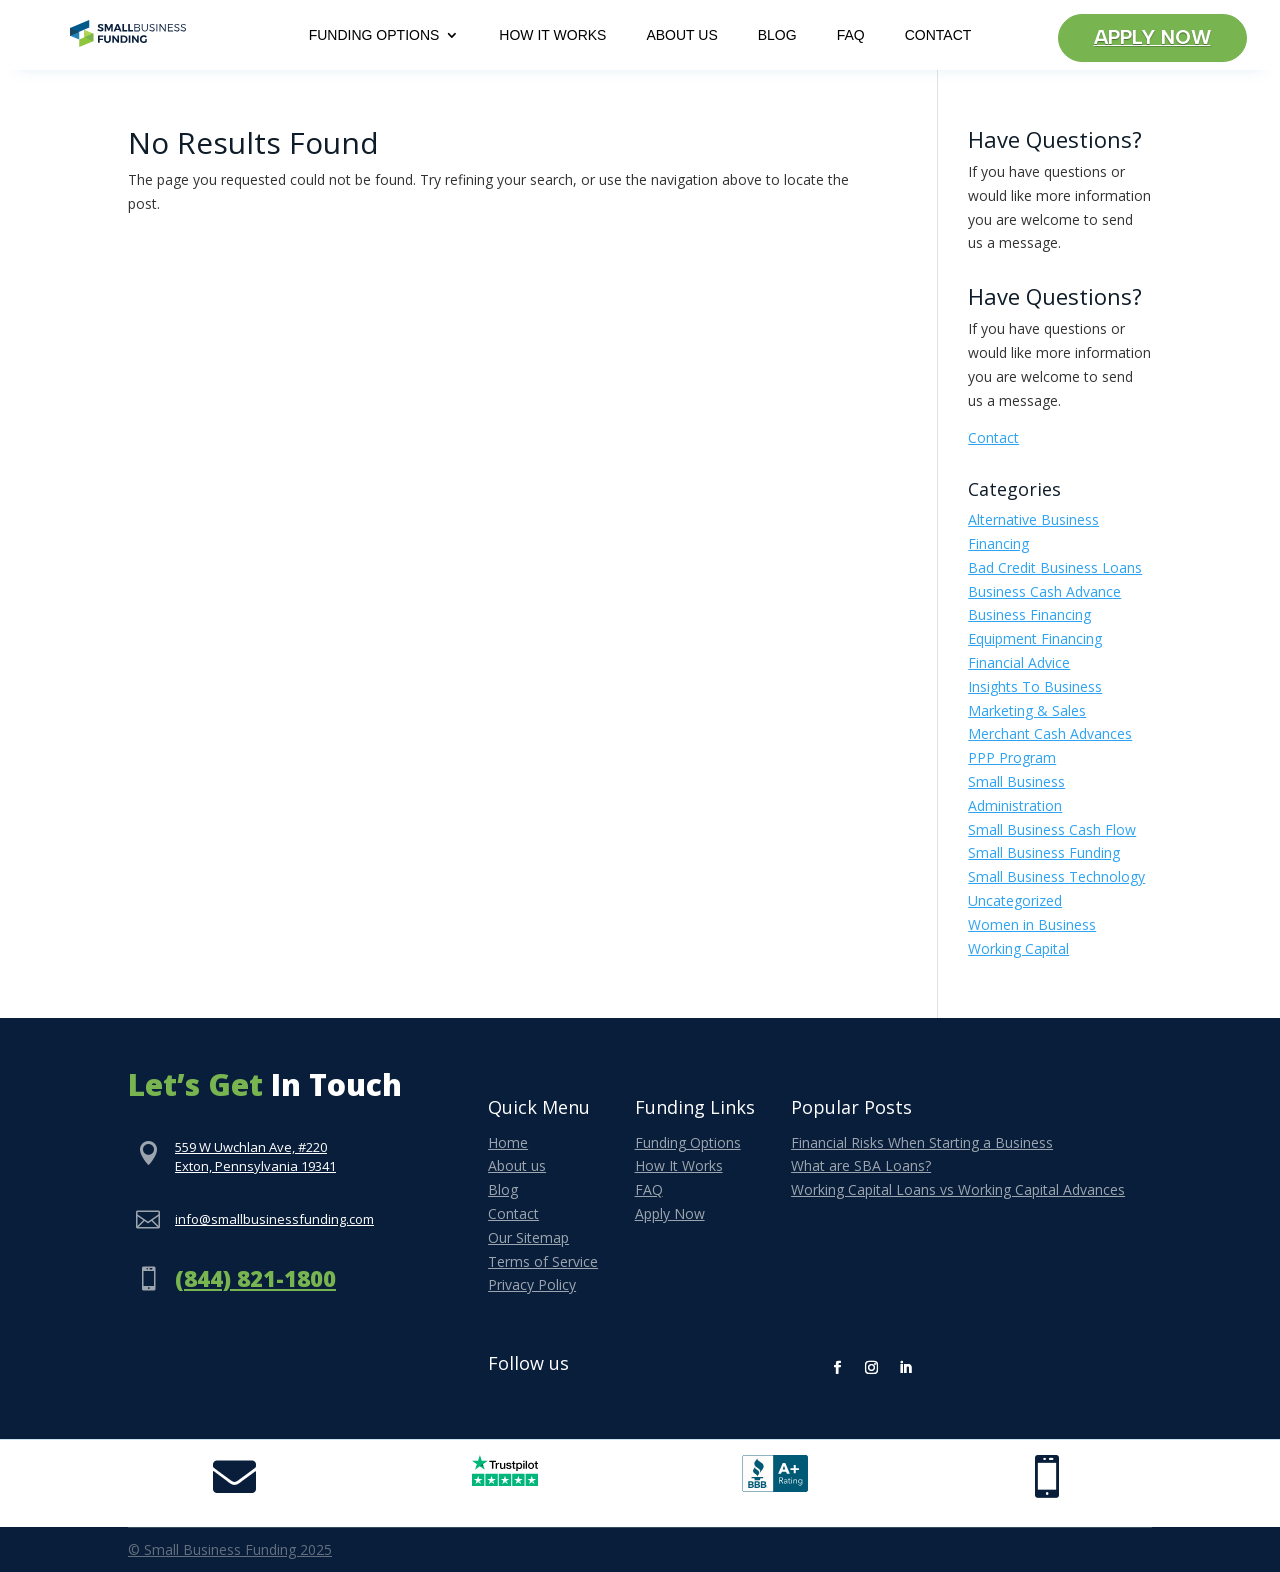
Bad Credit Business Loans (1055, 567)
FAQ (851, 35)
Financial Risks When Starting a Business (922, 1142)
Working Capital (1018, 948)
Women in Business (1032, 924)
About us (517, 1165)
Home (508, 1142)
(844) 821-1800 (255, 1278)
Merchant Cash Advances (1050, 733)
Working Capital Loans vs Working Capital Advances (958, 1189)
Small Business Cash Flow (1052, 829)
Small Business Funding (1044, 852)
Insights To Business (1035, 686)
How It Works (552, 35)
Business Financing (1029, 614)
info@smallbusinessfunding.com (274, 1219)
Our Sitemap (528, 1237)
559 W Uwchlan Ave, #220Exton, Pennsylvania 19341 (255, 1157)
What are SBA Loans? (861, 1165)
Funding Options (374, 35)
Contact (938, 35)
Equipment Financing (1035, 638)
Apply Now (1152, 38)
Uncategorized (1015, 900)
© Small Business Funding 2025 (230, 1549)
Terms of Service (543, 1261)
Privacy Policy (532, 1284)
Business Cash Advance (1044, 591)
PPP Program (1012, 757)
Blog (777, 35)
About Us (681, 35)
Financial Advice (1019, 662)
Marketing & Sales (1027, 710)
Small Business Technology (1056, 876)
